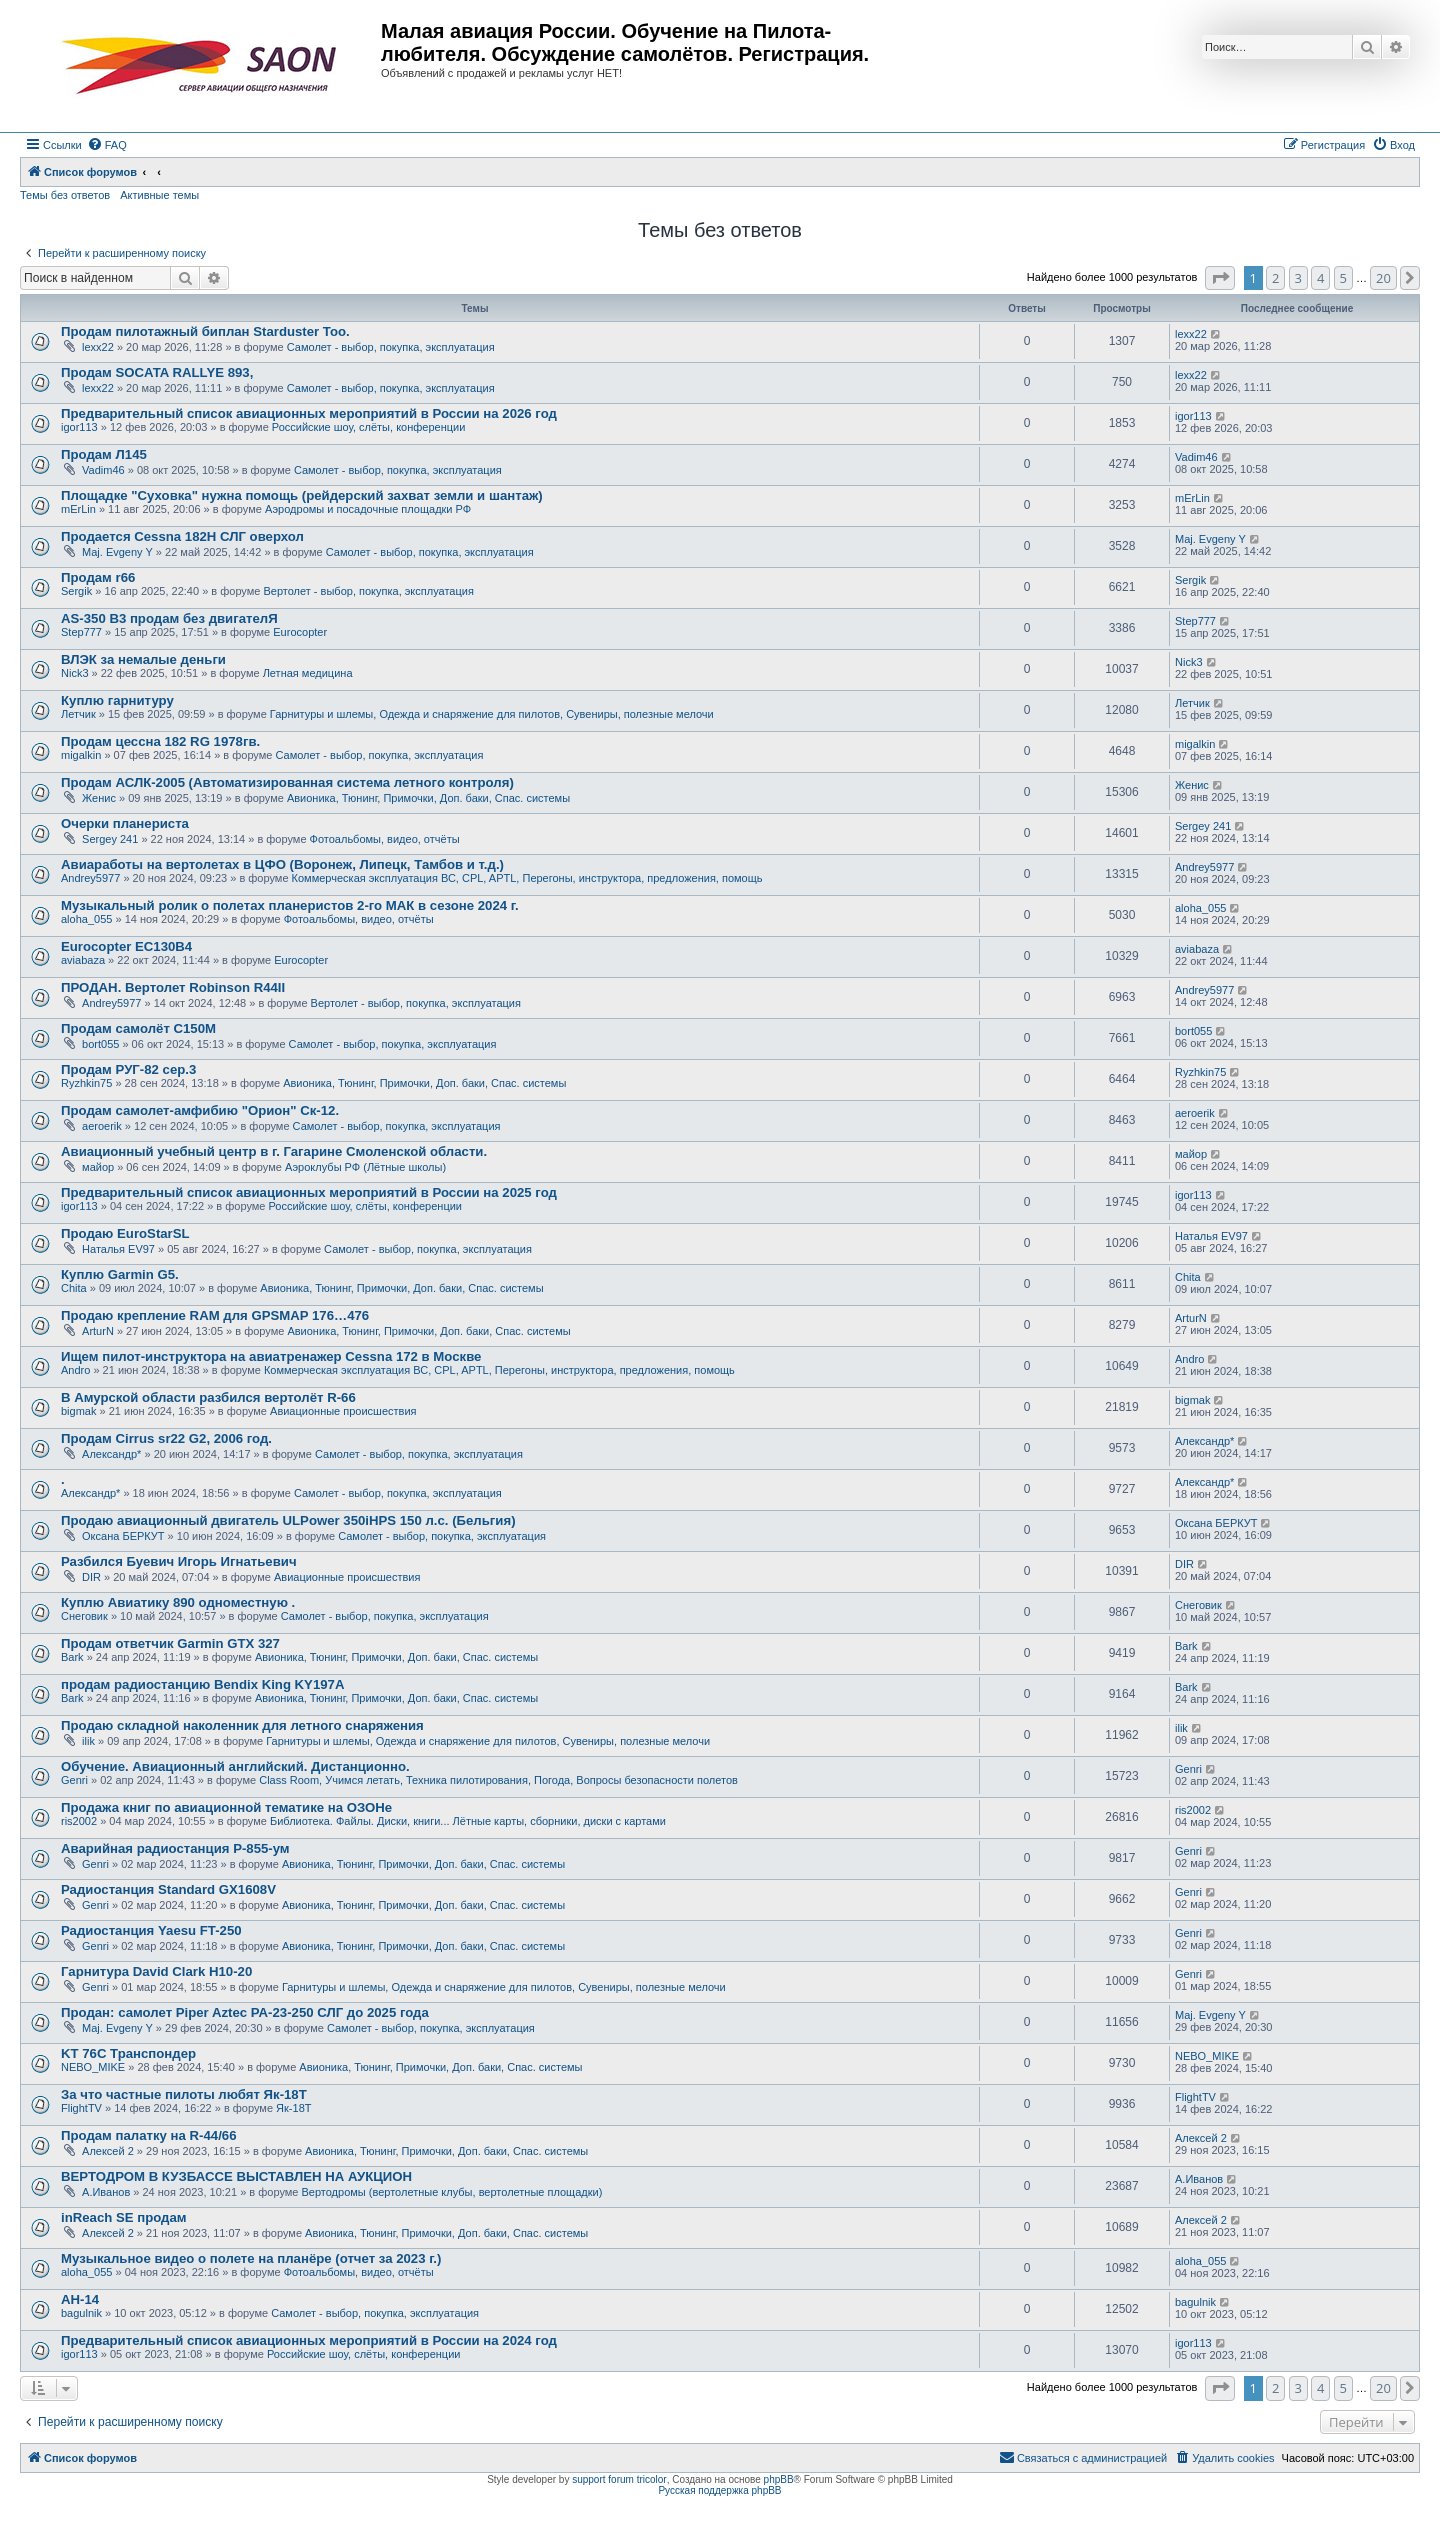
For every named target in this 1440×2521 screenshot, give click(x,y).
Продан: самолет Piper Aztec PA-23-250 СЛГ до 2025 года (245, 2012)
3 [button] (1298, 278)
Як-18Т (293, 2108)
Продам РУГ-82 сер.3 (128, 1069)
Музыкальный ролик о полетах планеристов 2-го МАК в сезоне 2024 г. (290, 905)
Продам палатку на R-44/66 (149, 2135)
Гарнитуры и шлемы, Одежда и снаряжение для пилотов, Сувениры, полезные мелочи (492, 714)
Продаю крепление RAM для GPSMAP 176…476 (215, 1315)
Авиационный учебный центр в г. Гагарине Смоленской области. (274, 1151)
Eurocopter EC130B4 (126, 946)
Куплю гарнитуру (117, 700)
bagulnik (81, 2313)
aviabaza (83, 960)
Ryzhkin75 (86, 1083)
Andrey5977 (90, 878)
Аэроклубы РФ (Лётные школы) (365, 1167)
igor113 (79, 427)
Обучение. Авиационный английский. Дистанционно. (235, 1766)
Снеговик (84, 1616)
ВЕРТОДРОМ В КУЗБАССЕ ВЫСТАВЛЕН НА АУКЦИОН (236, 2176)
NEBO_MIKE (93, 2067)
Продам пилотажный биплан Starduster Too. (205, 331)
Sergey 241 (110, 839)
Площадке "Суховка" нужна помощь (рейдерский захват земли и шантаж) (302, 495)
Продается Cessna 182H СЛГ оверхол (182, 536)
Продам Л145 (104, 454)
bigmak (78, 1411)
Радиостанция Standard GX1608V (168, 1889)
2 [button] (1275, 278)
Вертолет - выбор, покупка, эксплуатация (368, 591)
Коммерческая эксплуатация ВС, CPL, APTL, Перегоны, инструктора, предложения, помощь (527, 878)
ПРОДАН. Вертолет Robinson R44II (173, 987)
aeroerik (102, 1126)
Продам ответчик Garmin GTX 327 (170, 1643)
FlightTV (81, 2108)
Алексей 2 (108, 2151)
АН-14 (80, 2299)
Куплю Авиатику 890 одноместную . (178, 1602)
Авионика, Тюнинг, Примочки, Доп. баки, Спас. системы (428, 798)
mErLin (78, 509)
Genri (74, 1780)
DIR (91, 1577)
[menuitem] (107, 145)
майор (98, 1167)
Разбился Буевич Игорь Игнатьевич (179, 1561)
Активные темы (159, 195)
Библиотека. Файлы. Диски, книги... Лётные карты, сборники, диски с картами (468, 1821)
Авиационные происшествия (343, 1411)
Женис (99, 798)
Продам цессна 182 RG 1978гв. (160, 741)
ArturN (98, 1331)
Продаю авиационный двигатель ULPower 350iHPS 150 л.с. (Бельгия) (288, 1520)
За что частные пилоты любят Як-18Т (184, 2094)
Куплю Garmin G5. (120, 1274)
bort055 (100, 1044)
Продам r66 (98, 577)
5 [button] (1343, 278)
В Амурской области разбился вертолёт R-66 (208, 1397)
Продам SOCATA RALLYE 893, (157, 372)
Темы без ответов (65, 195)
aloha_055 (86, 919)
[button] (1220, 278)
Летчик (78, 714)
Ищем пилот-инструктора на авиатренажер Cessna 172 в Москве (271, 1356)
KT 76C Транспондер (128, 2053)
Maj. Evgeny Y (117, 552)
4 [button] (1320, 278)
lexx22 (98, 347)
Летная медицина (308, 673)
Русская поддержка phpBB (719, 2490)
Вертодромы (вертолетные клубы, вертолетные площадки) (452, 2192)
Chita (74, 1288)
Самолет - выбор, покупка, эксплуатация (391, 347)
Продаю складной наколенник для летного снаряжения (242, 1725)
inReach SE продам (124, 2217)
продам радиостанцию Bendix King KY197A (202, 1684)
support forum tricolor (619, 2479)
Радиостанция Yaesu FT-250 (151, 1930)
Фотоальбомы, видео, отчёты (385, 839)
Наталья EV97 (118, 1249)
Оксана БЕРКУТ (123, 1536)
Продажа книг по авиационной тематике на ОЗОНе (226, 1807)
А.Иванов (106, 2192)
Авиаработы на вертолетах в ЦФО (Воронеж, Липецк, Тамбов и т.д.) (282, 864)
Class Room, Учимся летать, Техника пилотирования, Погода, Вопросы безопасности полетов (498, 1780)
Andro (75, 1370)
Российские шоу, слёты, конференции (369, 427)
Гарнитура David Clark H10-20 (156, 1971)
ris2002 (79, 1821)
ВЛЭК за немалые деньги (143, 659)
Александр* (111, 1454)
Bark (72, 1657)
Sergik (76, 591)
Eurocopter (300, 632)
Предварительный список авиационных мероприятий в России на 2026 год (309, 413)
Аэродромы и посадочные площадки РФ (368, 509)
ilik (88, 1741)
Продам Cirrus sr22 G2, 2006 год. (166, 1438)
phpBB (779, 2479)
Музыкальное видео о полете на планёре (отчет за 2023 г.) (251, 2258)
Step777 (81, 632)
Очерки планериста (125, 823)
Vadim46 (103, 470)
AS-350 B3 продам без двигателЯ (169, 618)
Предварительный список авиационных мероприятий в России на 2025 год (309, 1192)
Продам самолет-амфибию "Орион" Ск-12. (200, 1110)
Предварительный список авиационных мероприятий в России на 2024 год (309, 2340)
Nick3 (75, 673)
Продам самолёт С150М (138, 1028)
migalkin (81, 755)
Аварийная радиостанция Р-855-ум (175, 1848)
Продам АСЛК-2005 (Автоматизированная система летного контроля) (287, 782)
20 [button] (1383, 278)
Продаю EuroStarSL (125, 1233)
